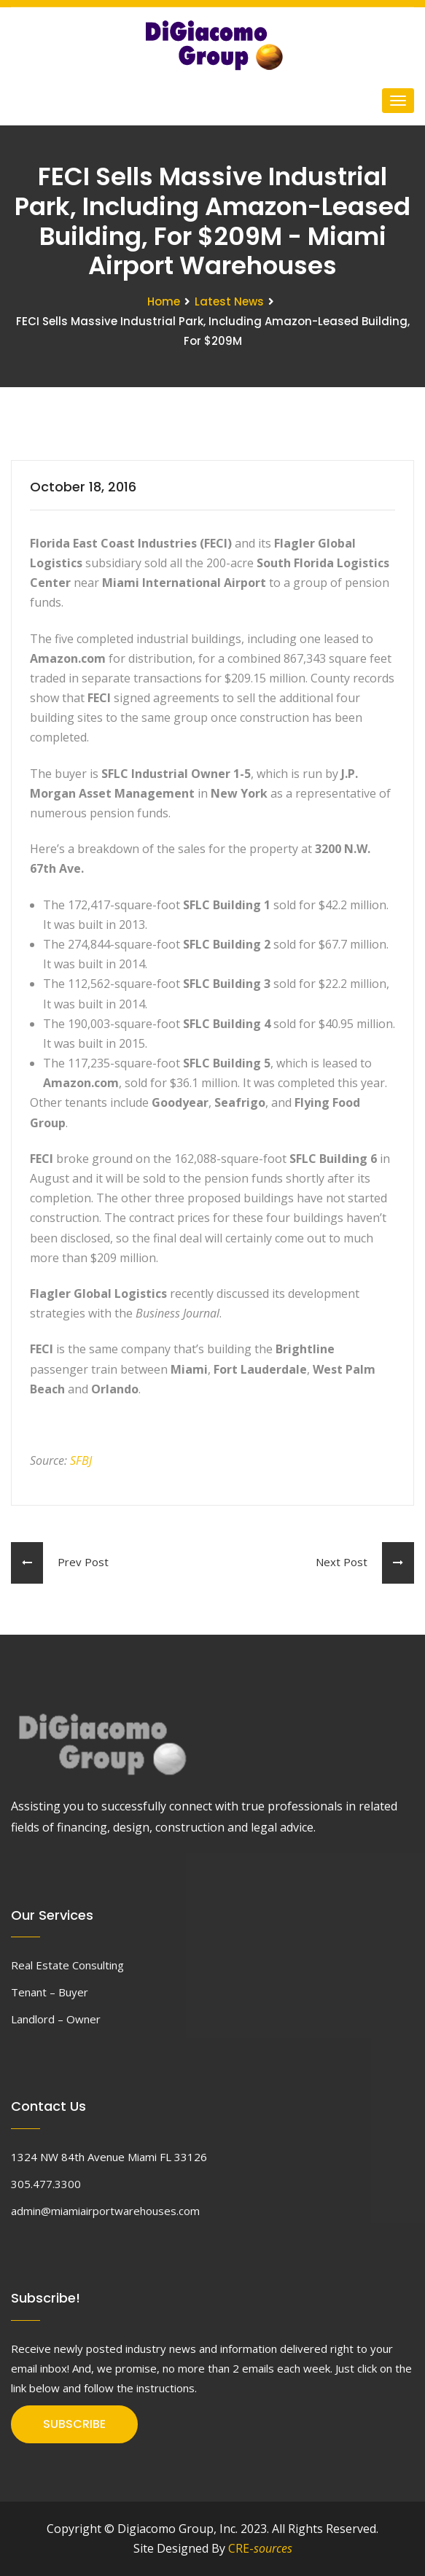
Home (163, 301)
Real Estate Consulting (67, 1965)
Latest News (229, 301)
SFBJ (81, 1460)
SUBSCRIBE (74, 2424)
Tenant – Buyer (49, 1992)
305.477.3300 (46, 2183)
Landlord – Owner (56, 2019)
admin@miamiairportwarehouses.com (105, 2210)
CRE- (260, 2548)
